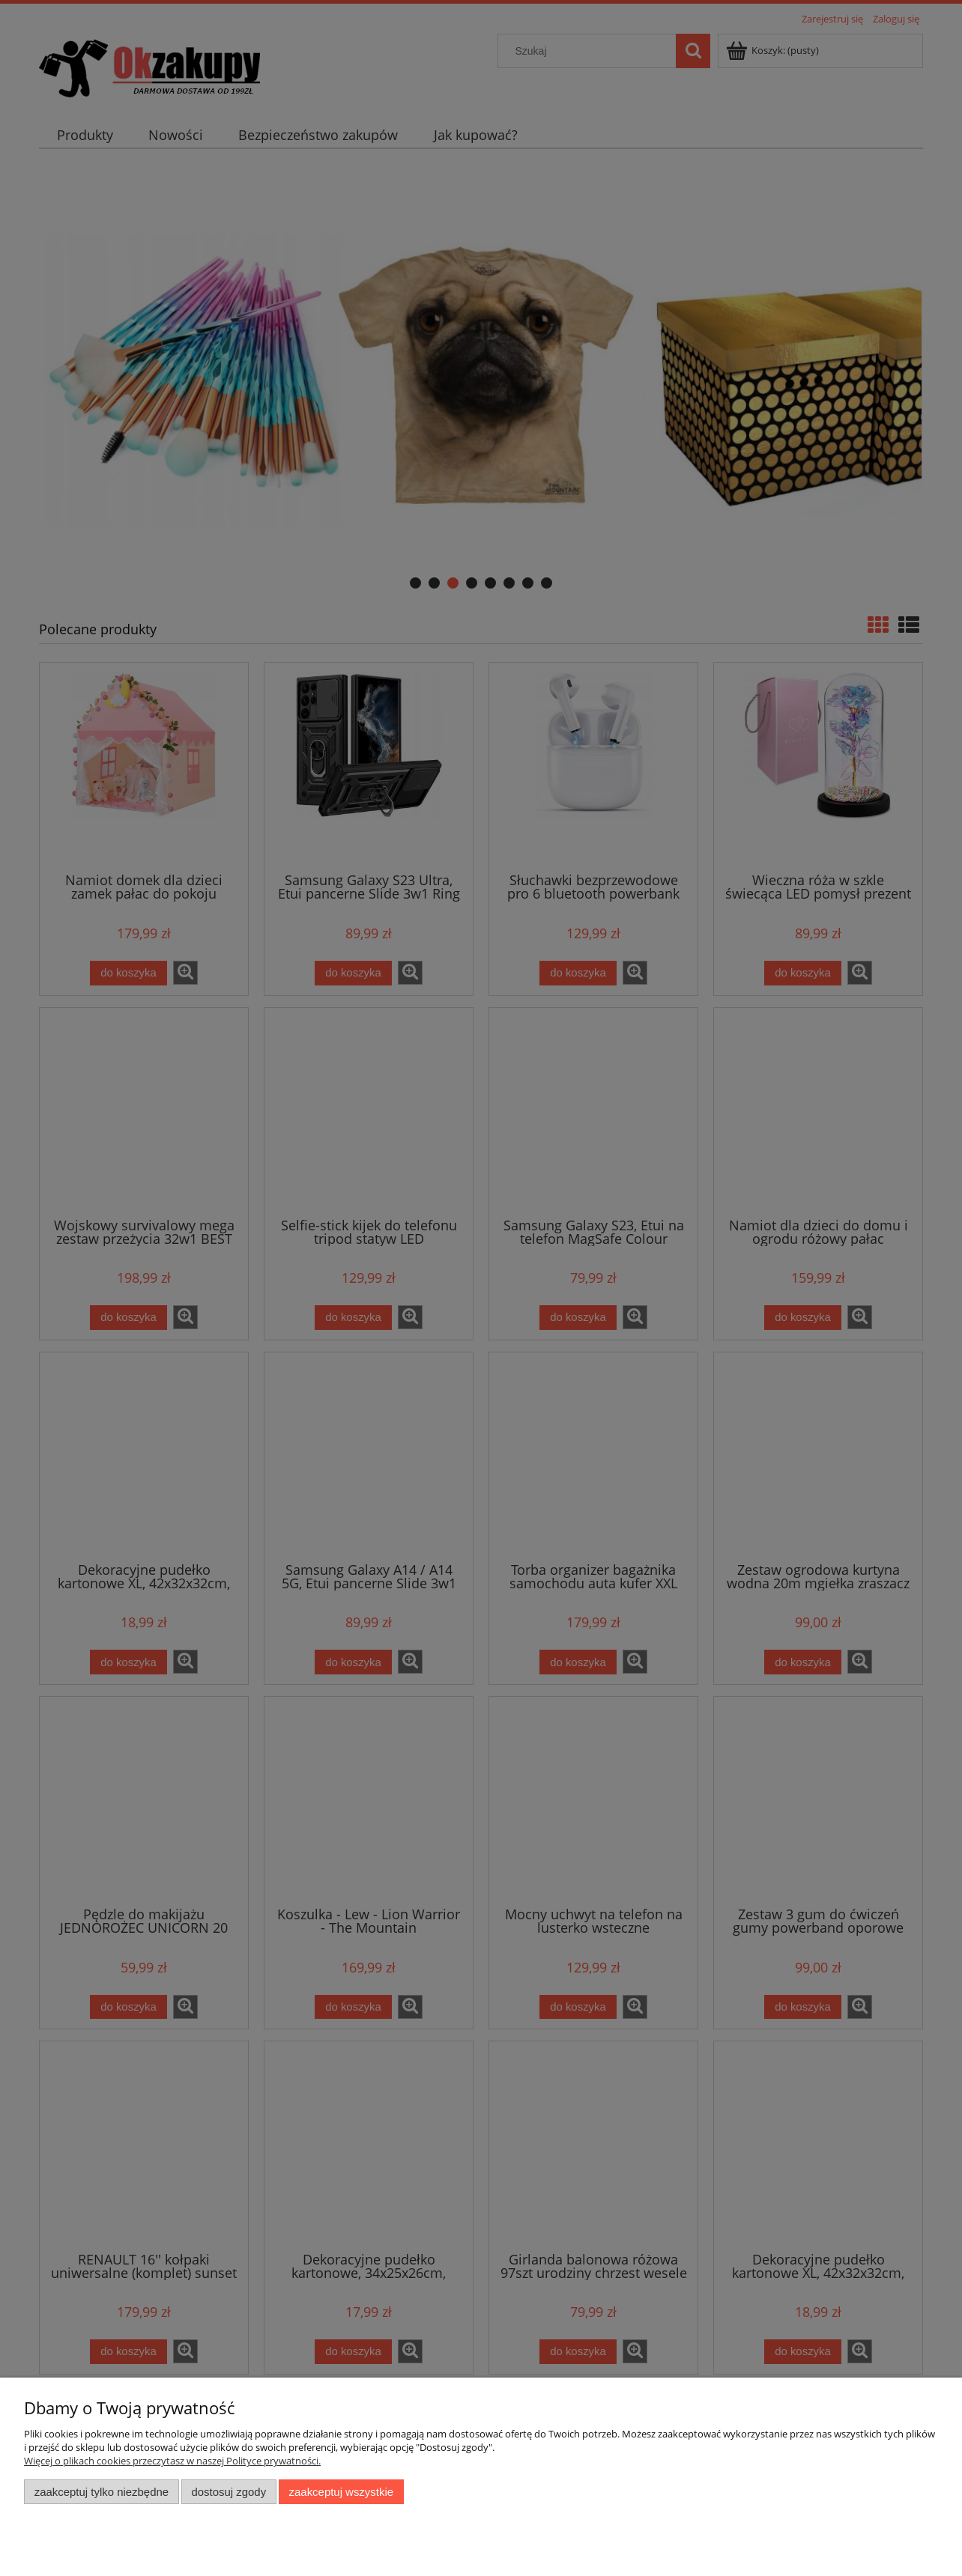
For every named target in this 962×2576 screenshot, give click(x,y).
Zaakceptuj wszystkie (341, 2491)
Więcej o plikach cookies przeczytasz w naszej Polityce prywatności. (172, 2460)
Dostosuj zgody (228, 2491)
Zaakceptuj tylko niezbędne (101, 2491)
